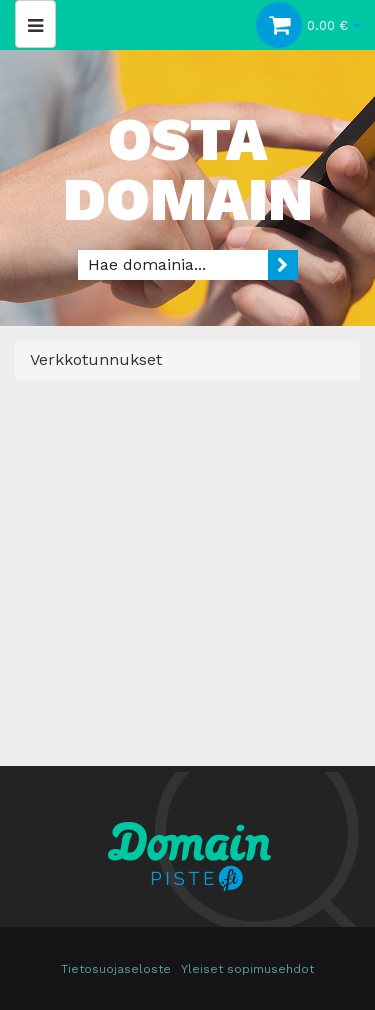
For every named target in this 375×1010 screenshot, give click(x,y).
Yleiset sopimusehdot (247, 969)
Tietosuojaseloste (116, 969)
